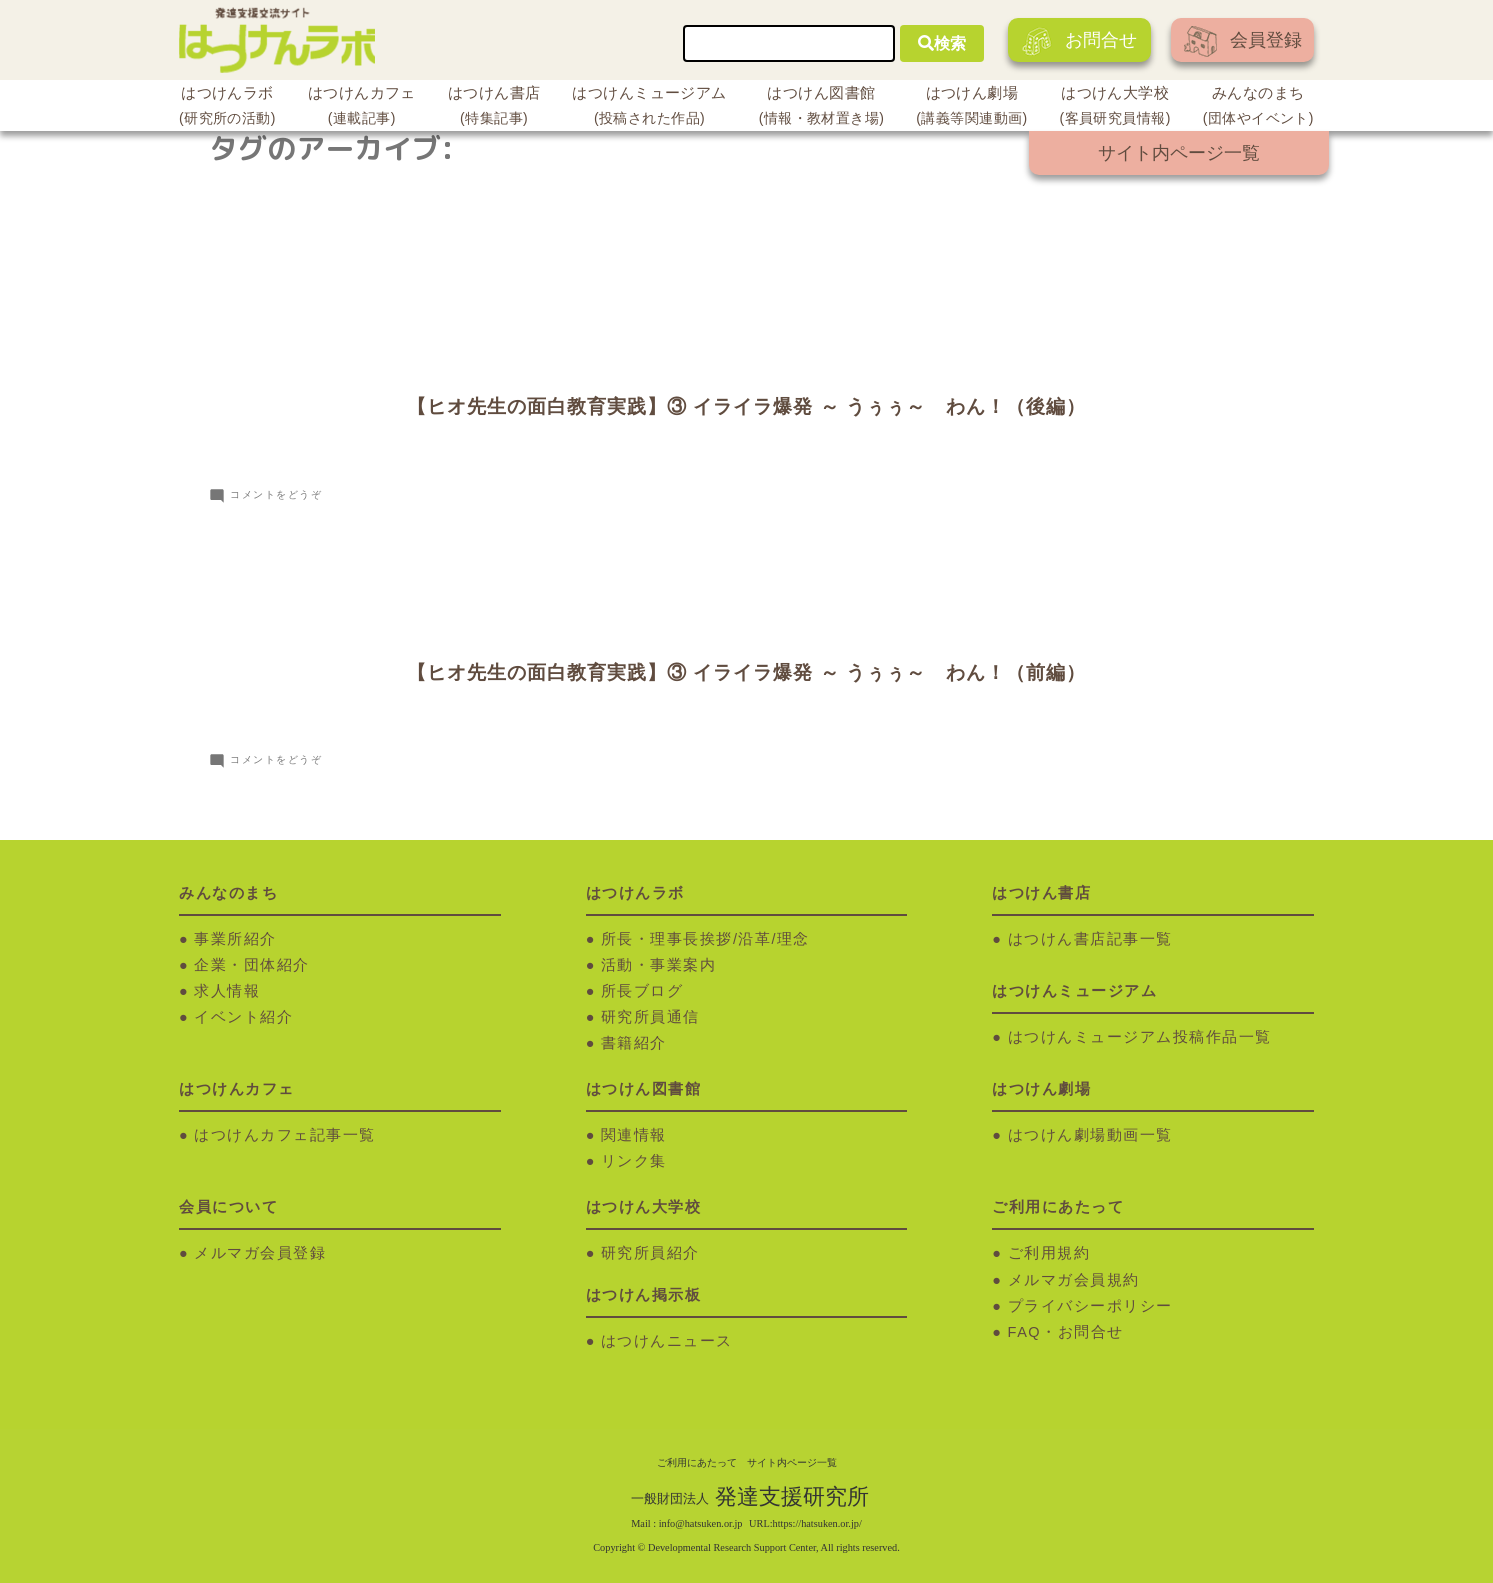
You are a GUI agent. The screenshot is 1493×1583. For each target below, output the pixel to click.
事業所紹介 (235, 939)
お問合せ (1079, 41)
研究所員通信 (650, 1017)
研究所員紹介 (650, 1253)
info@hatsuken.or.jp (701, 1523)
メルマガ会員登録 (260, 1253)
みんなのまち (1258, 108)
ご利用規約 (1049, 1253)
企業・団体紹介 (252, 965)
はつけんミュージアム (649, 108)
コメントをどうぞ (276, 494)
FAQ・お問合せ (1066, 1332)
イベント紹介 (243, 1017)
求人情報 (227, 991)
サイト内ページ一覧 (1179, 153)
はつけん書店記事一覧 (1090, 939)
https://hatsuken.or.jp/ (817, 1523)
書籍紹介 (634, 1043)
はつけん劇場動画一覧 (1090, 1135)
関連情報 (634, 1135)
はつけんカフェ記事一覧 (285, 1135)
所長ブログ (642, 991)
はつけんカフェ (362, 108)
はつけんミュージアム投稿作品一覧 (1140, 1037)
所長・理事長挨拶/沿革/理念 (705, 939)
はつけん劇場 (971, 108)
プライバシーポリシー (1090, 1306)
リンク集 (634, 1161)
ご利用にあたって (697, 1462)
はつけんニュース (667, 1341)
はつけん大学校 (1115, 108)
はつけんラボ (227, 108)
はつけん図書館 (822, 108)
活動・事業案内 (659, 965)
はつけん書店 (494, 108)
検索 (942, 43)
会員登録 (1243, 41)
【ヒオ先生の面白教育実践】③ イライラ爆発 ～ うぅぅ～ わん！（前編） (746, 672)
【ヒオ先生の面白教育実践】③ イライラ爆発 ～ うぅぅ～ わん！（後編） (746, 406)
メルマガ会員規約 (1074, 1280)
